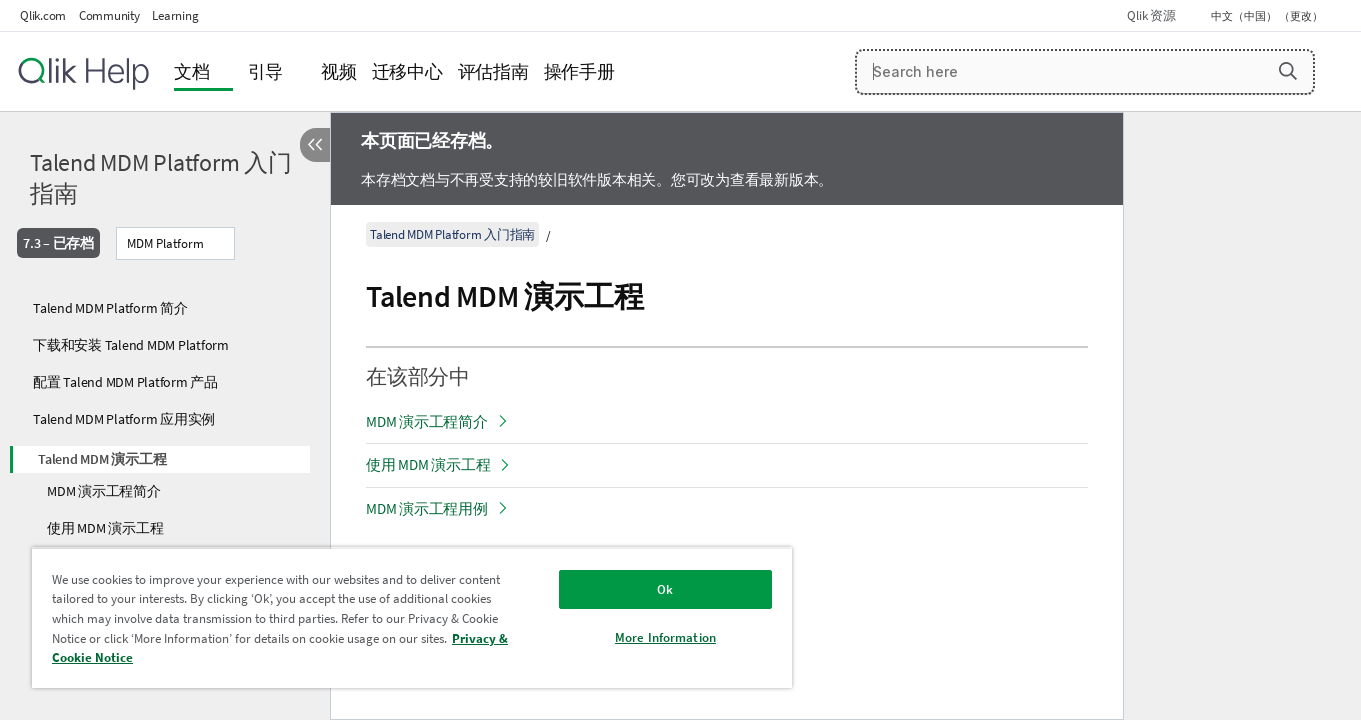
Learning (175, 15)
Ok (665, 589)
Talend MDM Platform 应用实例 (124, 419)
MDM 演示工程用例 (427, 508)
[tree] (165, 436)
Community (109, 15)
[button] (1288, 71)
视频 (339, 71)
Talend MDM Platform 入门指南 (161, 178)
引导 (266, 71)
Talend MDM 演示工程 (102, 459)
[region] (412, 617)
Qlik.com (43, 15)
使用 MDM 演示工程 (105, 528)
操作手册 (579, 71)
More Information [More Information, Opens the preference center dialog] (665, 637)
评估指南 (493, 71)
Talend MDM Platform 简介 (110, 308)
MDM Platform (165, 243)
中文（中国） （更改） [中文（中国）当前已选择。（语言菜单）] (1268, 16)
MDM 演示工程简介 (104, 491)
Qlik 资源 (1151, 15)
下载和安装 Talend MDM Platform (131, 345)
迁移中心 (407, 71)
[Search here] (1085, 72)
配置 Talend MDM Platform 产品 (125, 382)
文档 (192, 71)
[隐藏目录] (315, 145)
